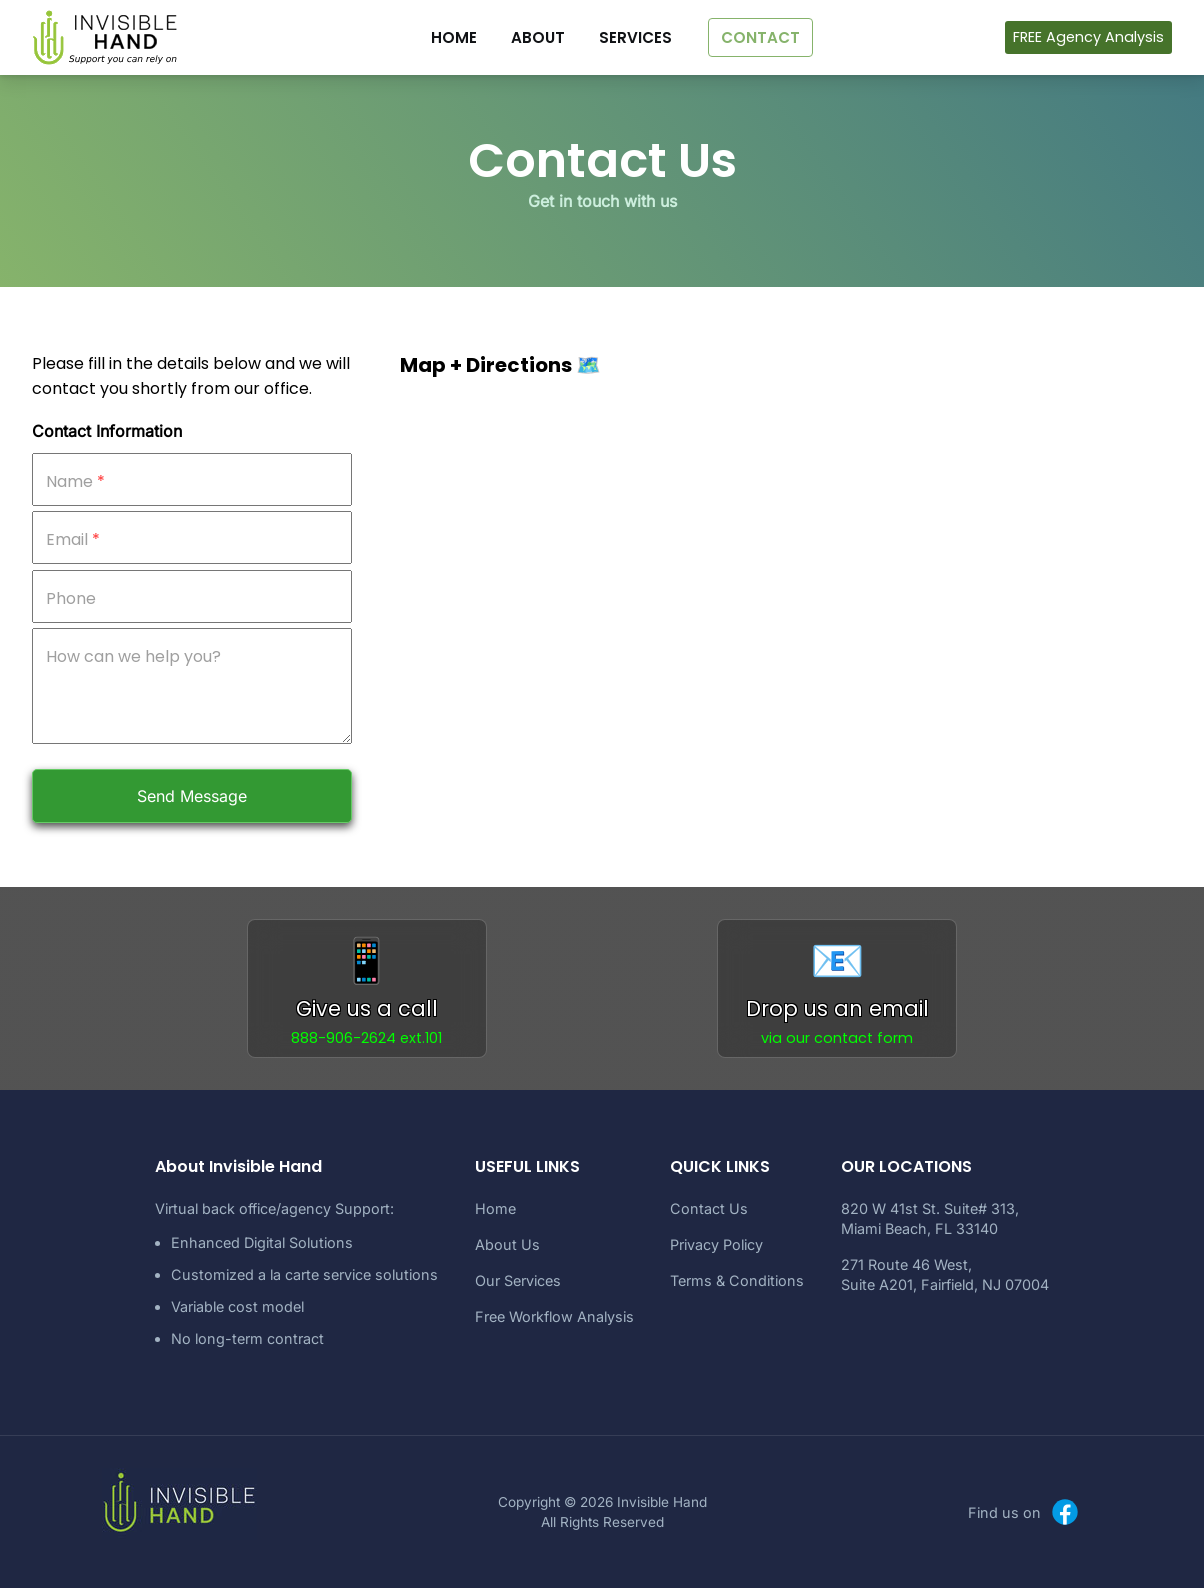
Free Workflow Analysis (554, 1316)
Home (495, 1208)
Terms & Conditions (737, 1280)
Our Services (518, 1280)
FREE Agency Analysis (1088, 37)
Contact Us (709, 1208)
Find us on (1024, 1512)
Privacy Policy (716, 1244)
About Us (507, 1244)
